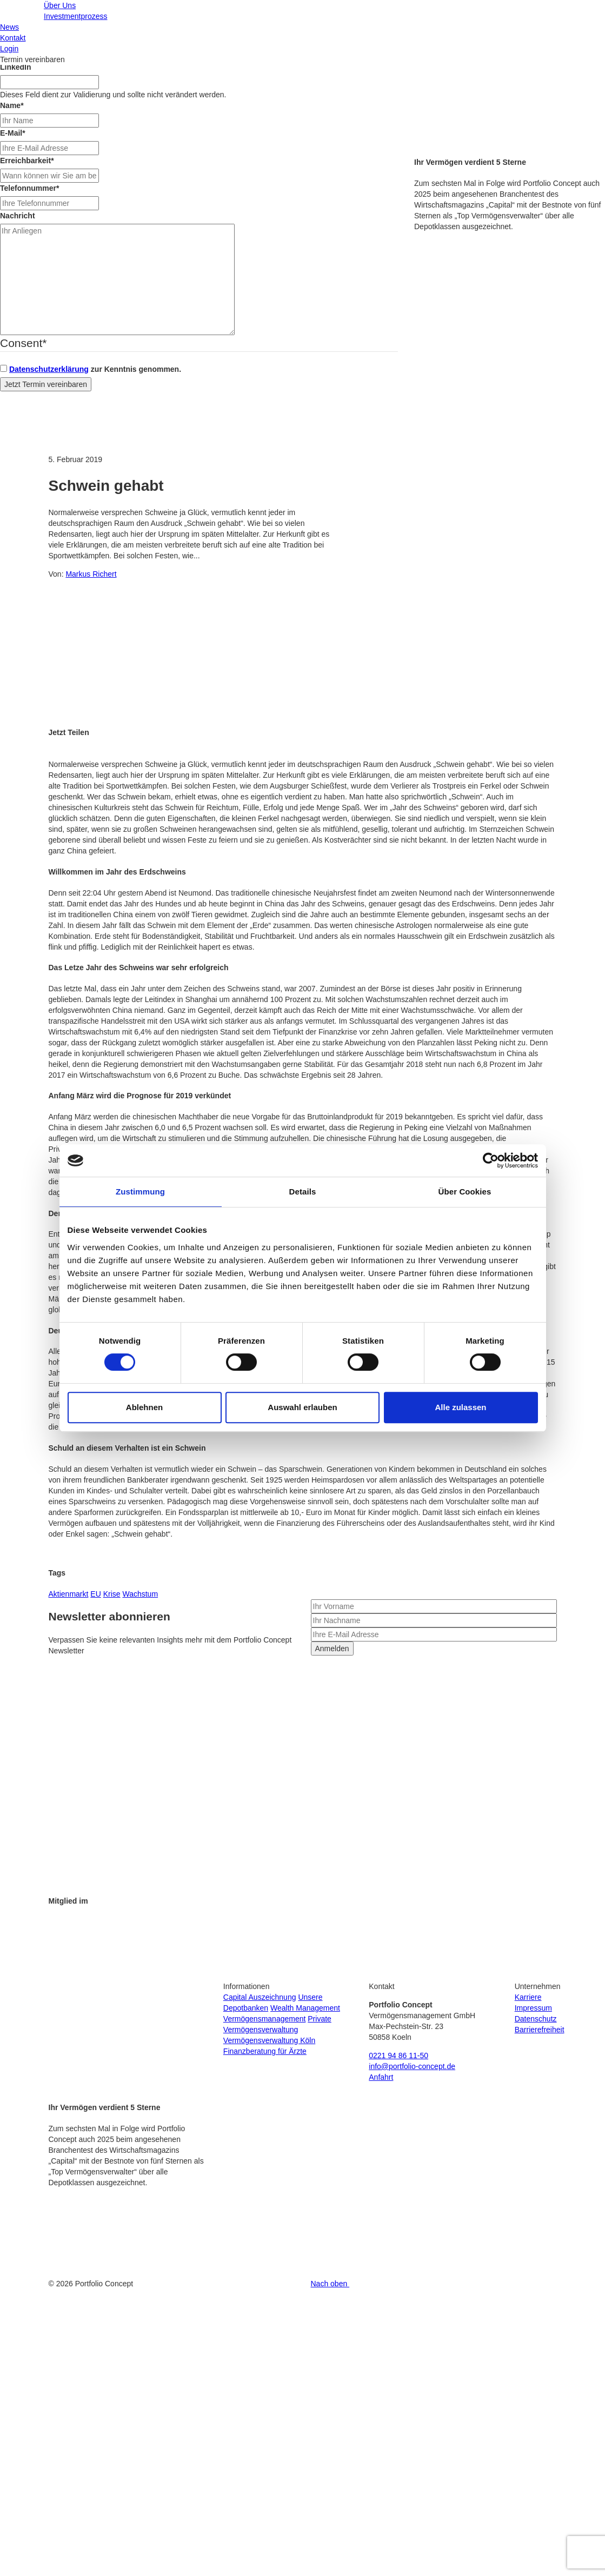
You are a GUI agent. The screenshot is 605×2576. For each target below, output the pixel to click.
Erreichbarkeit (27, 160)
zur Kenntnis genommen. (95, 369)
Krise (112, 1594)
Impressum (533, 2008)
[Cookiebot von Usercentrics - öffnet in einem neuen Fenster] (490, 1160)
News (9, 27)
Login (9, 48)
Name (12, 105)
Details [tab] (302, 1191)
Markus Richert (90, 574)
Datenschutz (536, 2018)
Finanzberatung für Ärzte (265, 2051)
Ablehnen (144, 1407)
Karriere (528, 1997)
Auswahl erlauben (302, 1407)
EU (95, 1594)
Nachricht (17, 215)
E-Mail (12, 133)
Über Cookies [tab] (464, 1191)
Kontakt (12, 38)
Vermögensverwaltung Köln (269, 2040)
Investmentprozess (76, 16)
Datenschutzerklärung (49, 369)
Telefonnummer (29, 188)
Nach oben (330, 2283)
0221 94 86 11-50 (398, 2055)
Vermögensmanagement (264, 2018)
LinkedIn (15, 67)
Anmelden (332, 1648)
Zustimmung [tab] (140, 1191)
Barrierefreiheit (539, 2029)
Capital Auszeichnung (259, 1997)
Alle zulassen (460, 1407)
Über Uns (60, 5)
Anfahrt (381, 2077)
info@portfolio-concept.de (412, 2066)
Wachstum (140, 1594)
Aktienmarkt (69, 1594)
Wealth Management (305, 2008)
